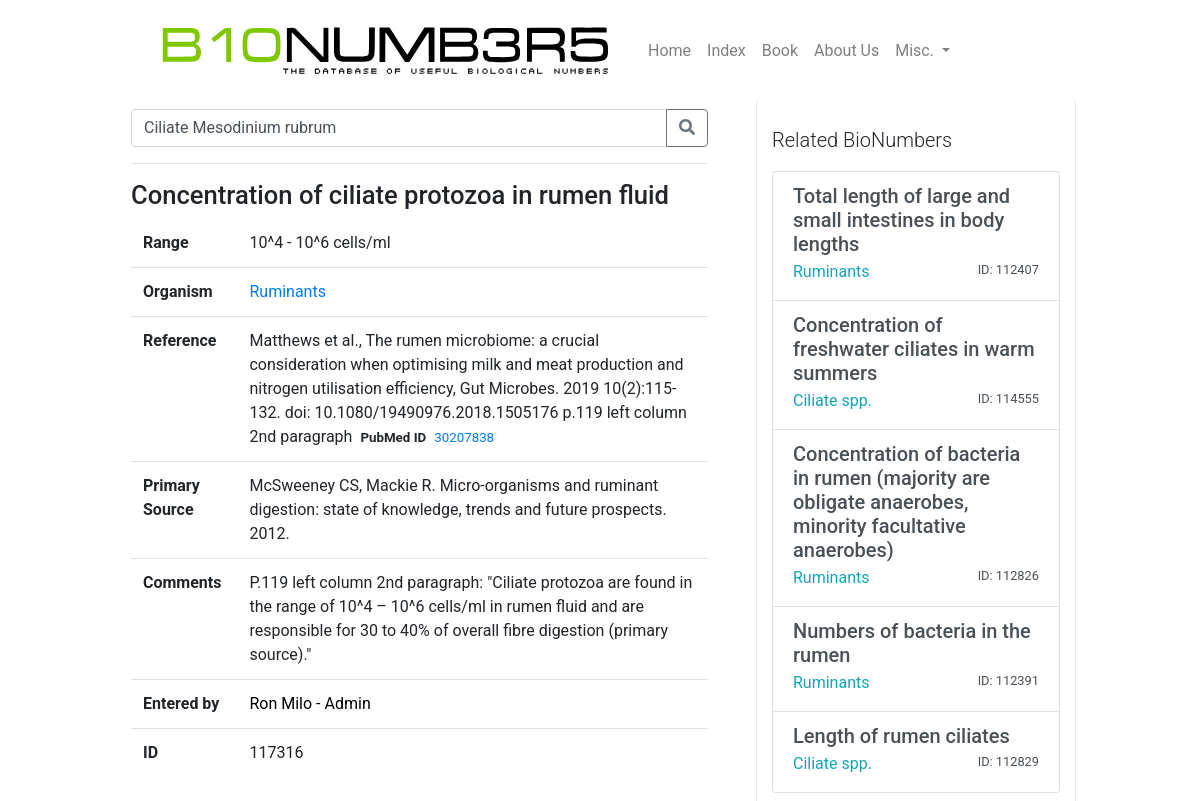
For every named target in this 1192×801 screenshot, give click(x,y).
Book (780, 50)
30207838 (464, 437)
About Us (846, 50)
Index (726, 50)
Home (669, 50)
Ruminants (287, 291)
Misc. (916, 50)
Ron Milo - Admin (309, 703)
